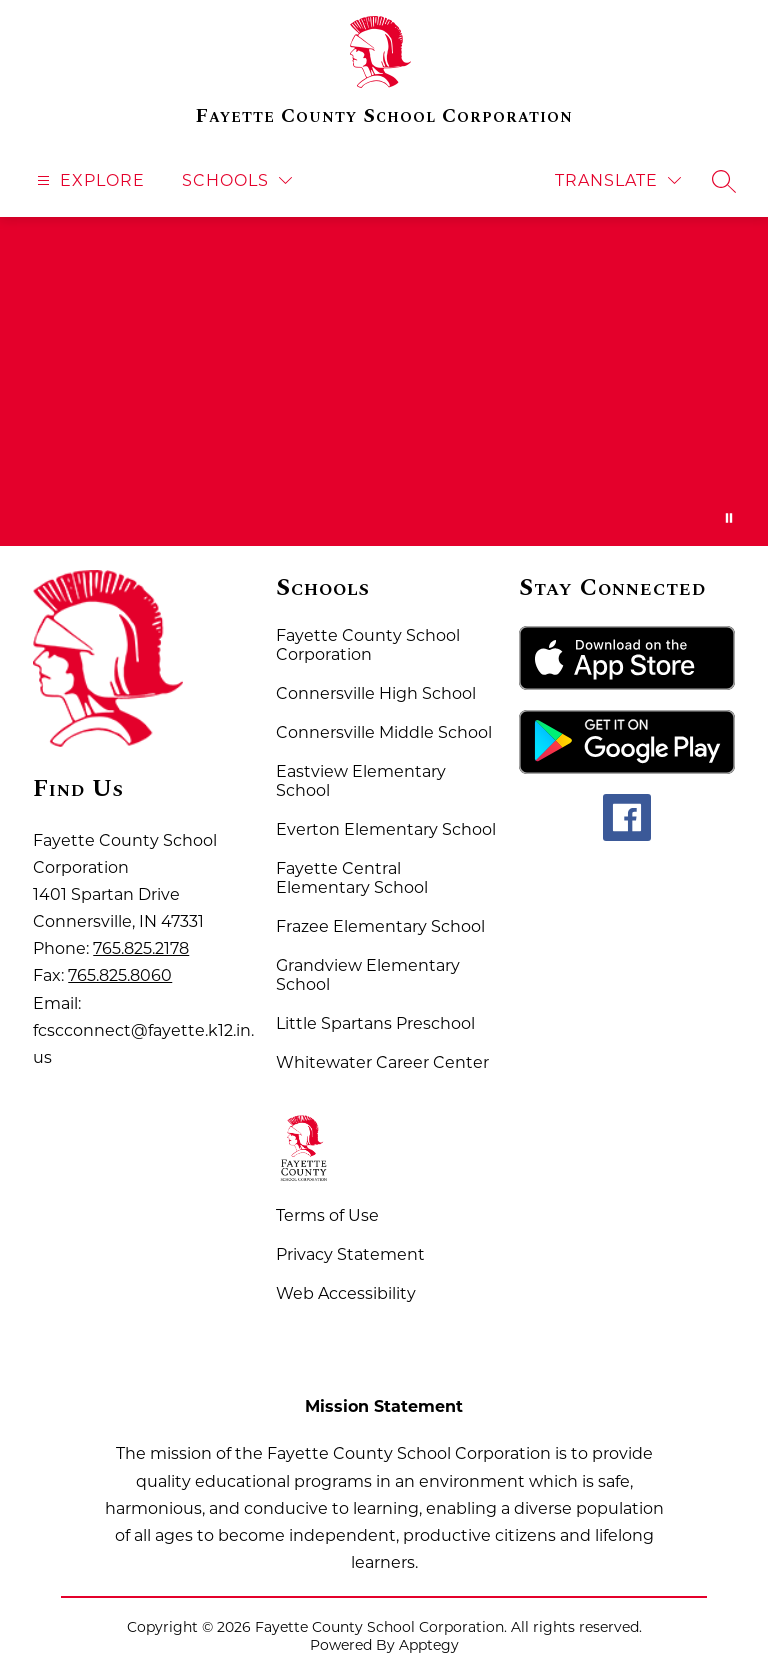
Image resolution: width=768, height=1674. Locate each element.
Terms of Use (327, 1215)
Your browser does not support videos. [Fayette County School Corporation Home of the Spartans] (384, 381)
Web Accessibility (346, 1293)
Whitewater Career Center (382, 1062)
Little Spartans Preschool (375, 1023)
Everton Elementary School (386, 829)
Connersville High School (376, 693)
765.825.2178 (141, 948)
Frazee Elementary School (380, 926)
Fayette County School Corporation (368, 645)
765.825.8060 (120, 975)
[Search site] (724, 181)
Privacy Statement (350, 1254)
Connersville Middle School (384, 732)
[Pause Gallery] (729, 518)
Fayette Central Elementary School (352, 878)
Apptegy (429, 1645)
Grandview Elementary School (368, 975)
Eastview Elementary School (361, 781)
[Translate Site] (618, 180)
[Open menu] (88, 180)
